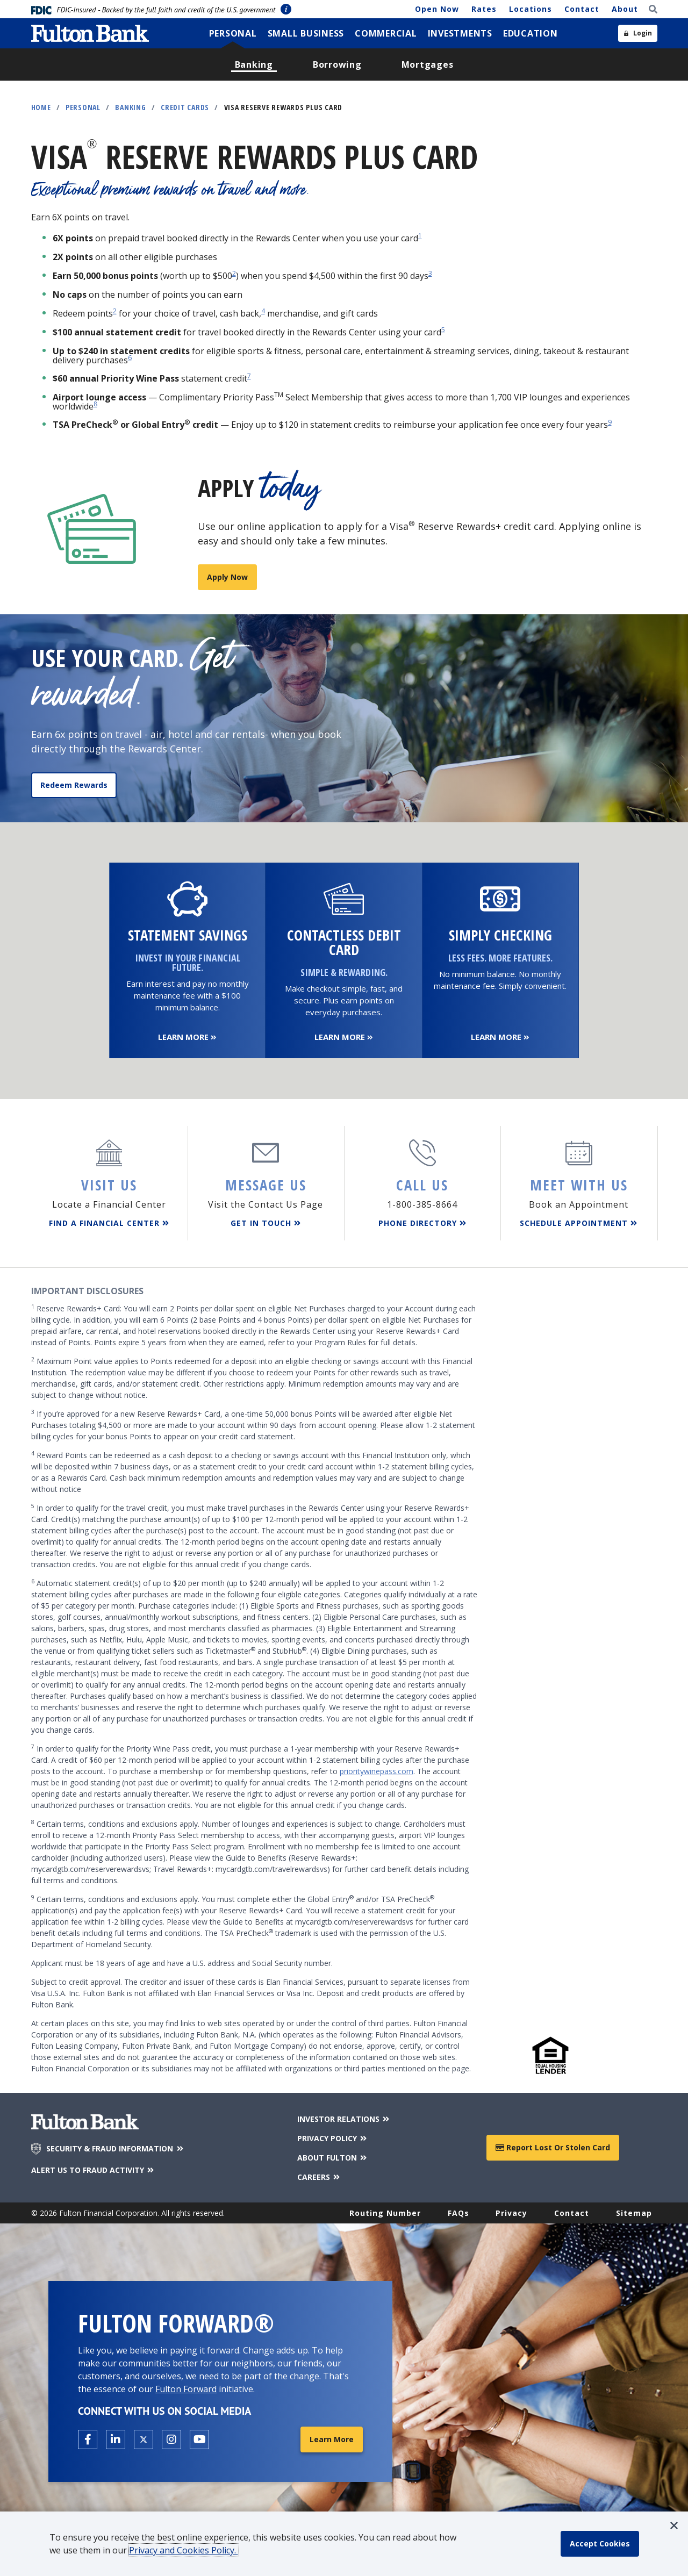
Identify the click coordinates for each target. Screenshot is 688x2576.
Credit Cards (185, 107)
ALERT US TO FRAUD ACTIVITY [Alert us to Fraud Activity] (93, 2170)
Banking (130, 107)
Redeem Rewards (74, 785)
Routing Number (385, 2213)
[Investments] (460, 33)
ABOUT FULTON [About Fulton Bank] (333, 2157)
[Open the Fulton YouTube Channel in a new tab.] (199, 2439)
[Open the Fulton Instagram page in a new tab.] (171, 2439)
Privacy (511, 2213)
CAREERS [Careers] (319, 2177)
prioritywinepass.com (376, 1771)
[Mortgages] (427, 64)
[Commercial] (385, 33)
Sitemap (634, 2213)
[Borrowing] (337, 64)
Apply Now (227, 577)
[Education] (530, 33)
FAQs (458, 2213)
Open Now (437, 9)
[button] (674, 2525)
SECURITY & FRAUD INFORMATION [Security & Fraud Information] (115, 2148)
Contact (581, 9)
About (625, 9)
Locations (530, 9)
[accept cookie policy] (600, 2544)
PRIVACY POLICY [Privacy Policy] (333, 2138)
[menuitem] (233, 33)
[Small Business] (306, 33)
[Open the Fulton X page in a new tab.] (143, 2439)
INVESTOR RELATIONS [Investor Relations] (344, 2119)
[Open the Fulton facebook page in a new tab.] (87, 2439)
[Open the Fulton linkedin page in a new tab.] (115, 2439)
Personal (83, 107)
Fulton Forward (186, 2389)
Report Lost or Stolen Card (553, 2147)
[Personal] (233, 33)
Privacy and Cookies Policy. (183, 2550)
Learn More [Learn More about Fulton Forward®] (332, 2439)
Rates (484, 9)
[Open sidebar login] (637, 33)
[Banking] (254, 64)
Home (41, 107)
